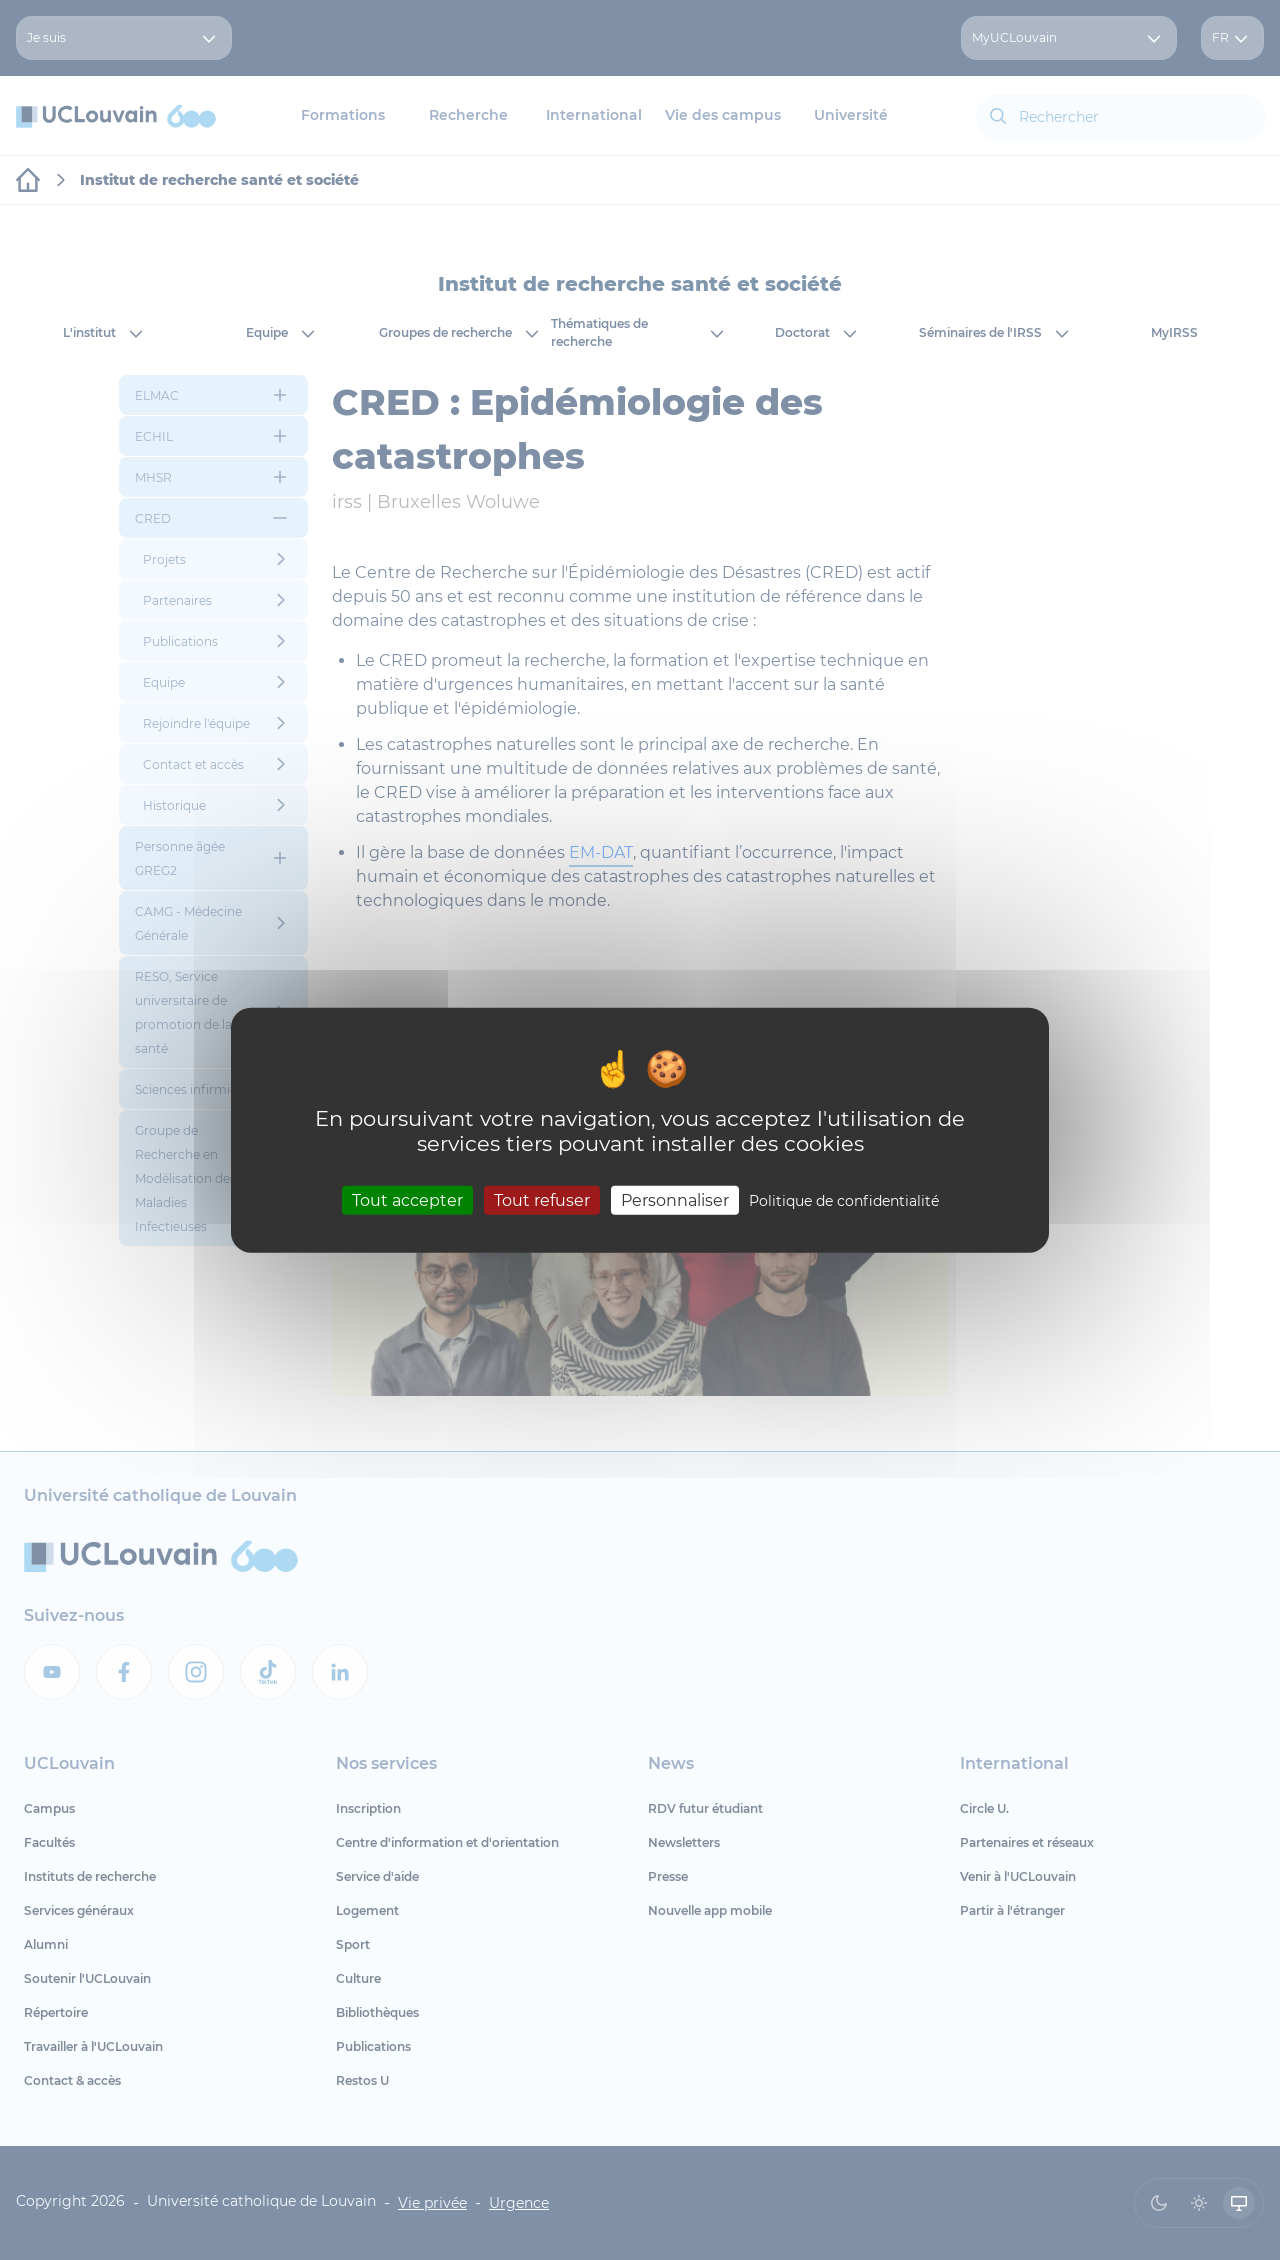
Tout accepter (407, 1199)
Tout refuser (542, 1199)
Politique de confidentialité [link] (844, 1200)
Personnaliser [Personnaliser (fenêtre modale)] (675, 1199)
